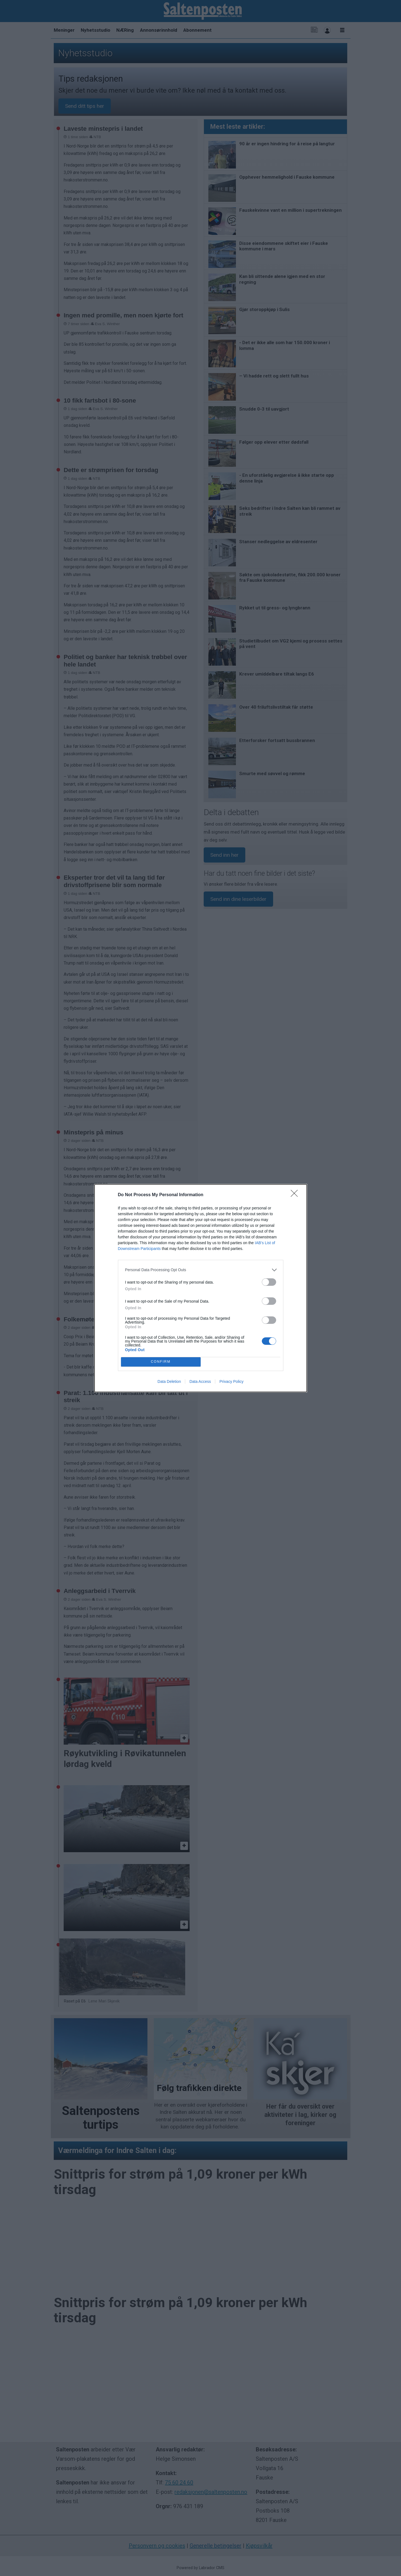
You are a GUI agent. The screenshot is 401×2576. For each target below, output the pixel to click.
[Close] (296, 1195)
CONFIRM (160, 1362)
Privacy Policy (231, 1381)
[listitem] (200, 1270)
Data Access (200, 1381)
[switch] (269, 1282)
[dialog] (201, 1288)
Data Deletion (169, 1381)
